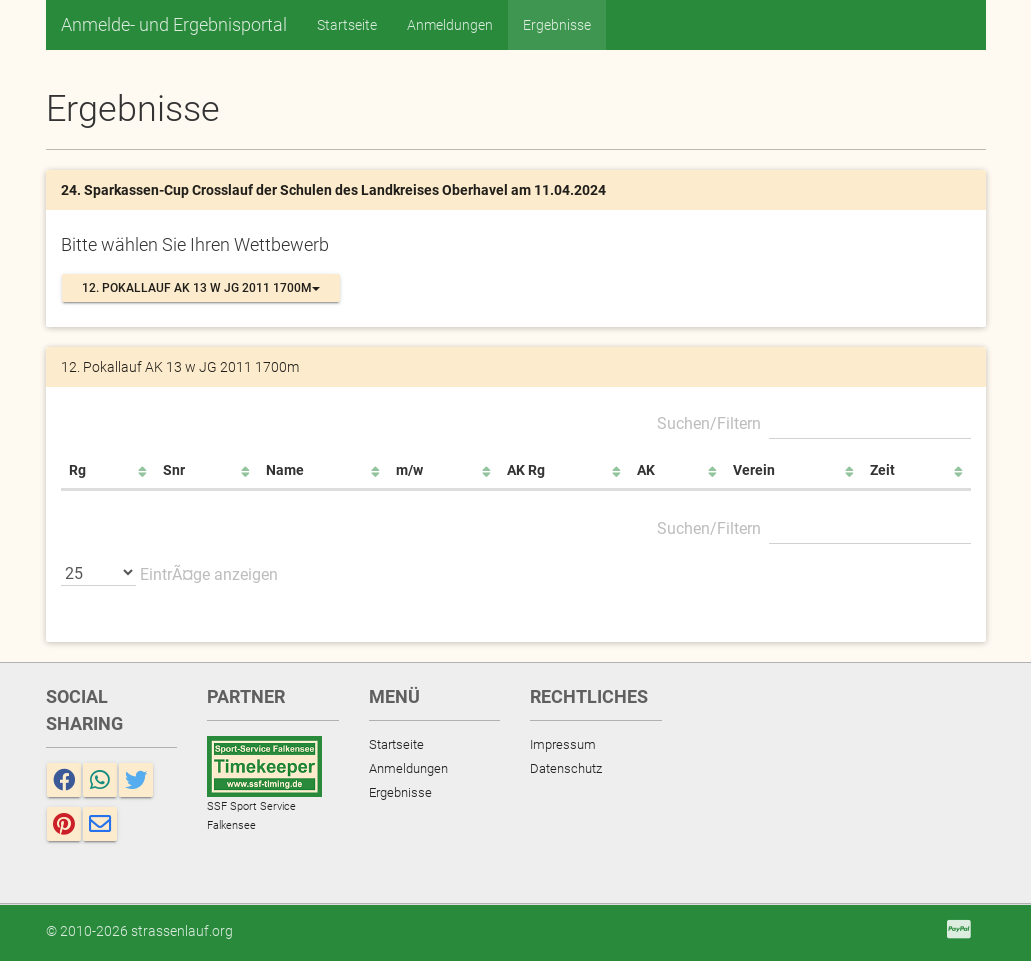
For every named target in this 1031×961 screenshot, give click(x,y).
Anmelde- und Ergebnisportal (174, 24)
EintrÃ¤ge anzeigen (169, 572)
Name (285, 470)
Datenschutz (566, 768)
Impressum (563, 744)
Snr (174, 470)
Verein (754, 470)
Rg (77, 470)
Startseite (347, 25)
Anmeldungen (450, 25)
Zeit (882, 470)
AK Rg (526, 470)
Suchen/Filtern (814, 421)
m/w (409, 470)
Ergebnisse (557, 25)
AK (646, 470)
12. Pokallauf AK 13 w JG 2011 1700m (201, 288)
